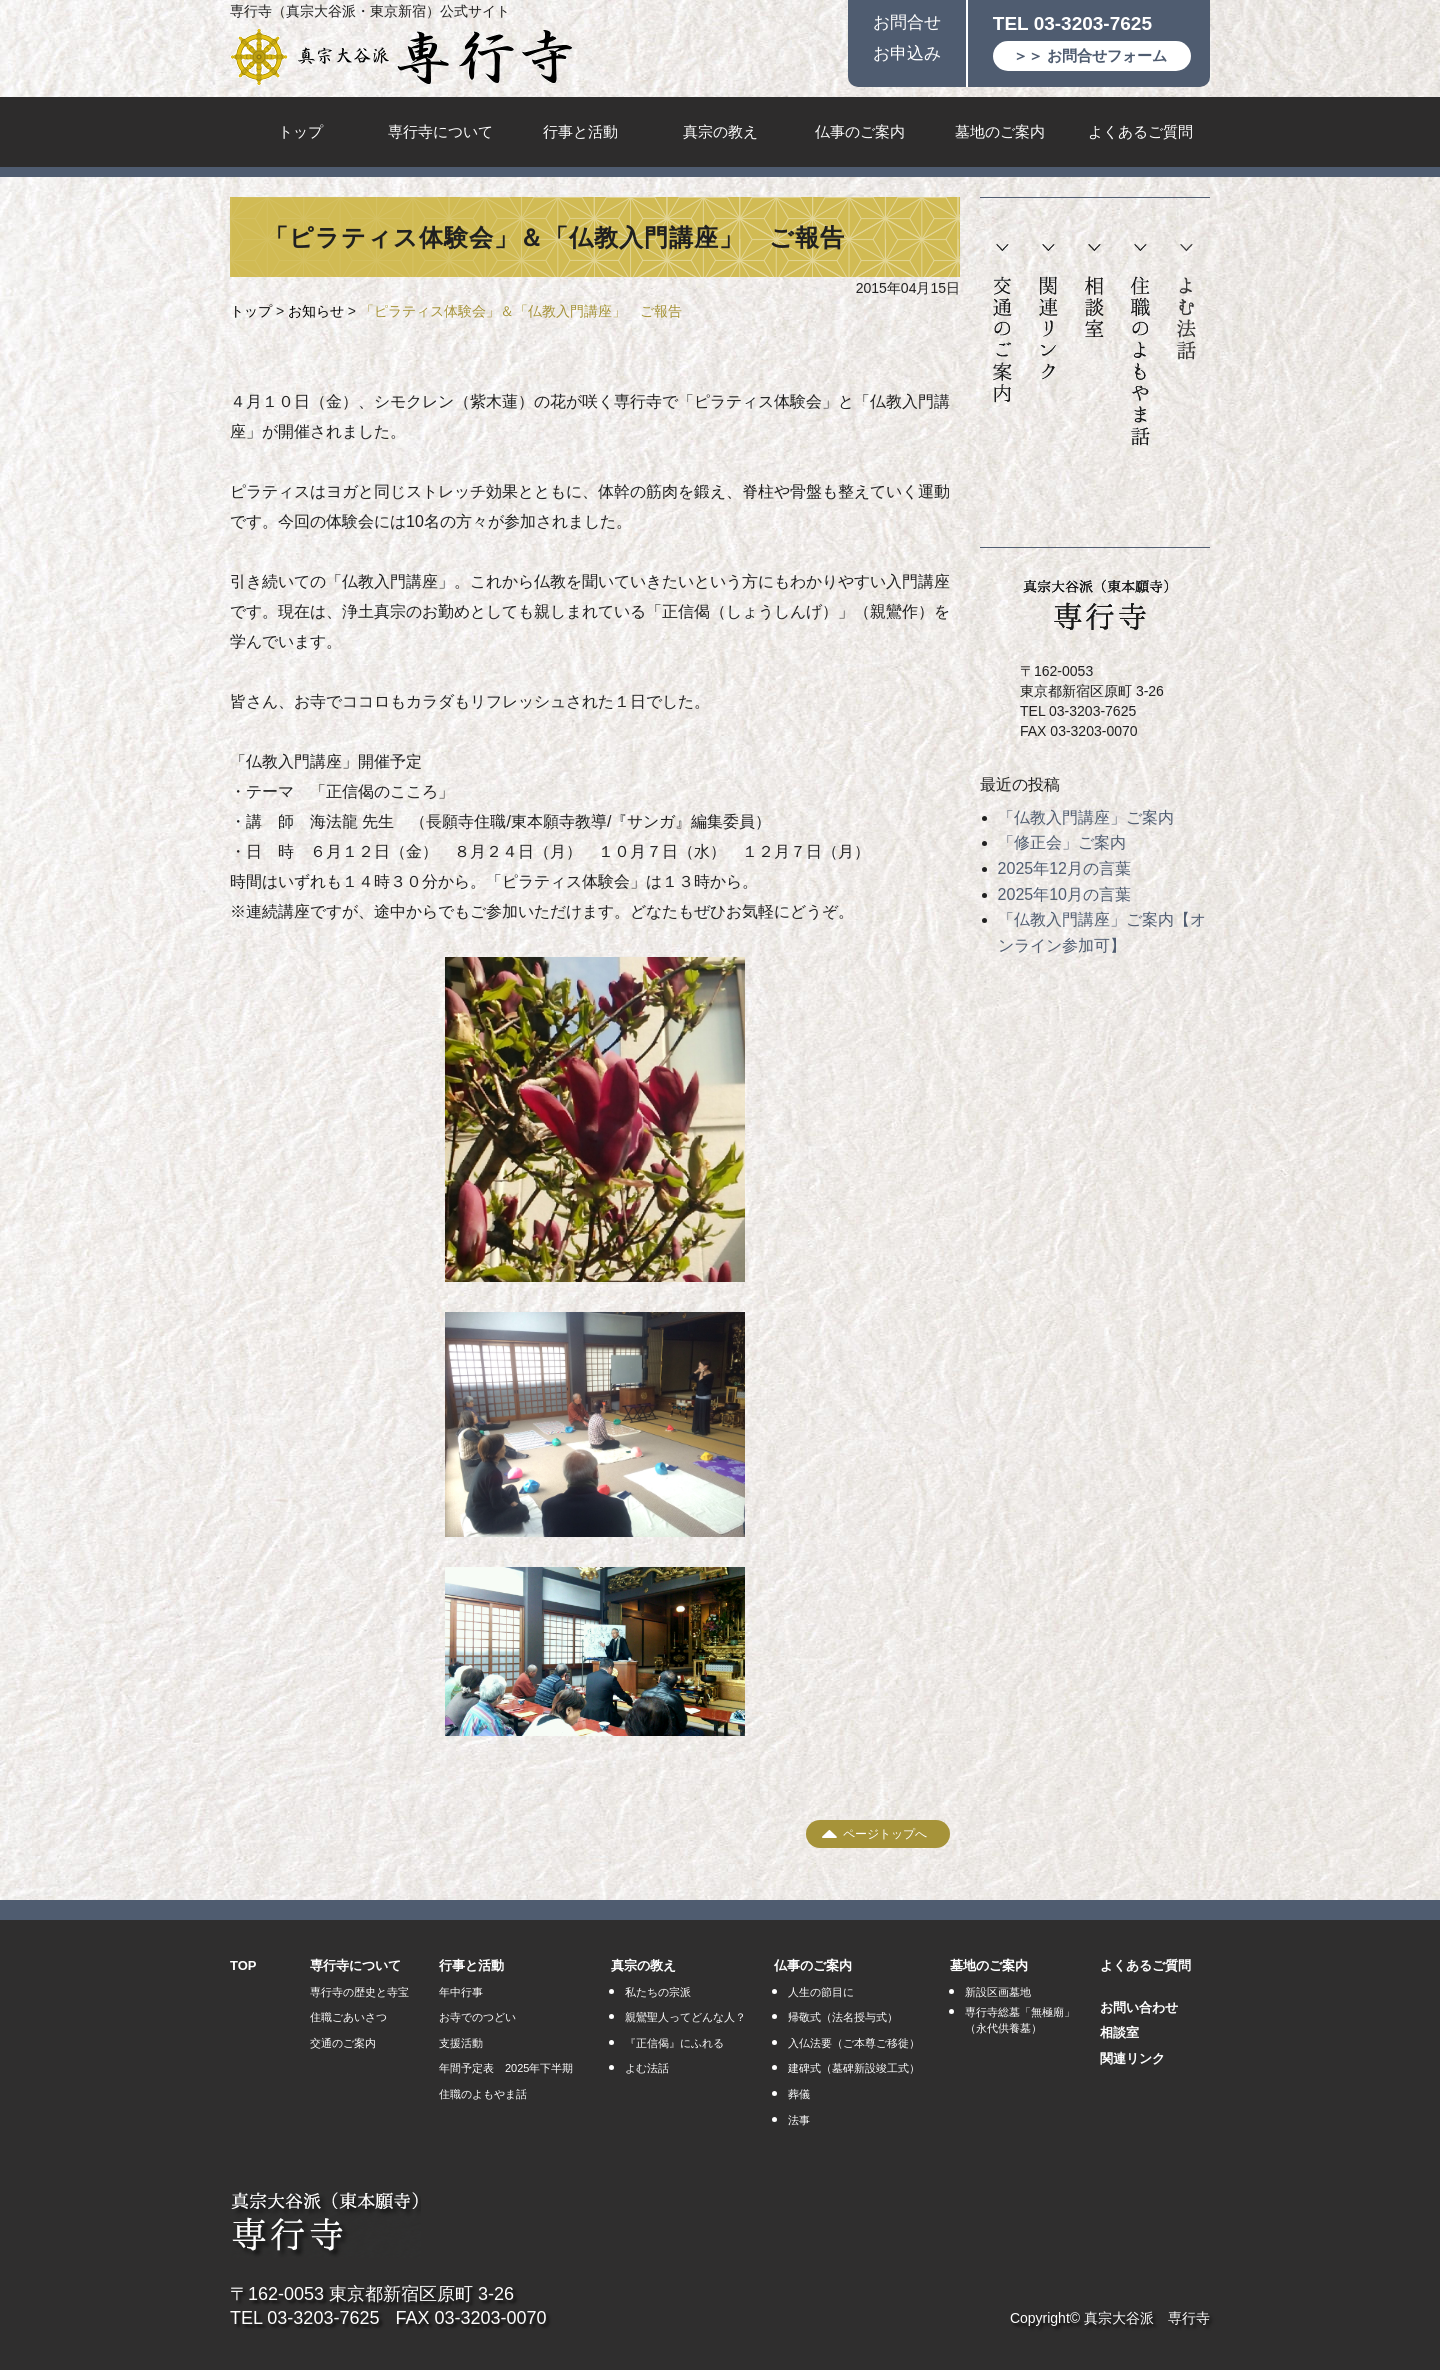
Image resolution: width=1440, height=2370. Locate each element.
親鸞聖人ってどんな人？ (685, 2017)
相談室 (1094, 291)
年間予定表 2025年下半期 (506, 2068)
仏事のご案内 (860, 131)
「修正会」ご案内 (1062, 842)
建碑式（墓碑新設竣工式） (854, 2068)
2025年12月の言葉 (1064, 868)
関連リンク (1048, 312)
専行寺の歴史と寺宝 (359, 1992)
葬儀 (799, 2094)
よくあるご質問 (1140, 131)
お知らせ (316, 311)
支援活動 (461, 2043)
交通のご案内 (1002, 324)
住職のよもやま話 (1140, 345)
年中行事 (461, 1992)
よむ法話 (1186, 302)
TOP (243, 1965)
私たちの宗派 (658, 1992)
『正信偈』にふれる (674, 2043)
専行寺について (440, 131)
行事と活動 (580, 131)
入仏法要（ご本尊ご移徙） (854, 2043)
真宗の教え (720, 131)
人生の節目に (821, 1992)
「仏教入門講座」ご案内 (1086, 817)
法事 (799, 2120)
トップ (300, 131)
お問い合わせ (1139, 2007)
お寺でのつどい (477, 2017)
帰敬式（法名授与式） (843, 2017)
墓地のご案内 (1000, 131)
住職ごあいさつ (348, 2017)
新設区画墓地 (998, 1992)
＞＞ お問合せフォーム (1090, 55)
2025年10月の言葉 (1064, 894)
